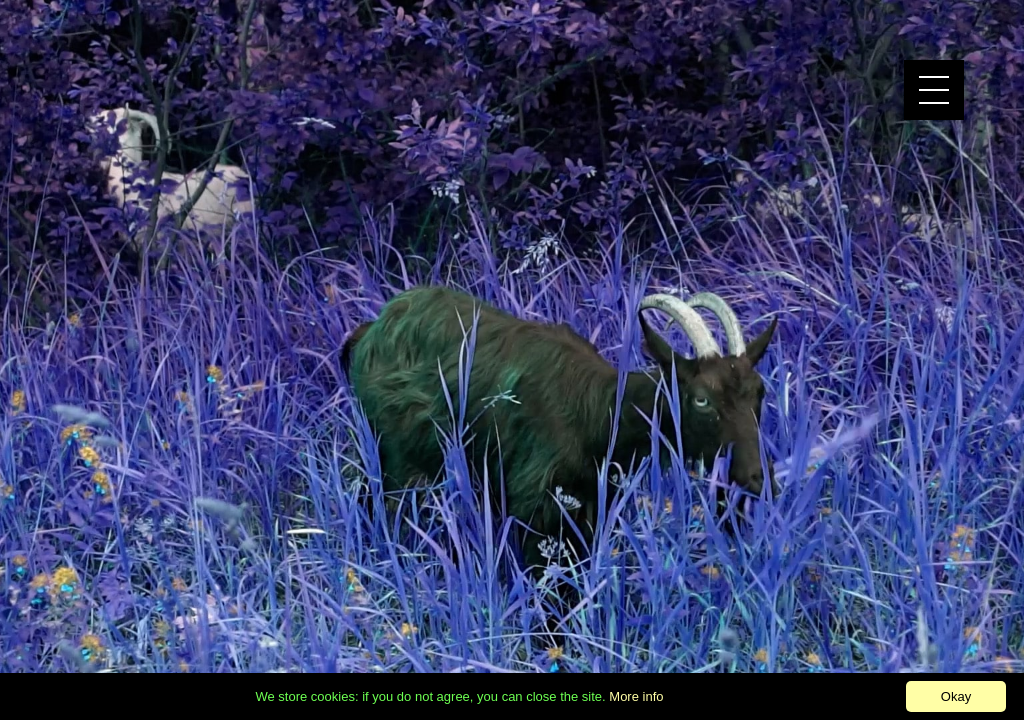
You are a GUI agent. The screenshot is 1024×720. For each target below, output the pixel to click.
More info (636, 696)
